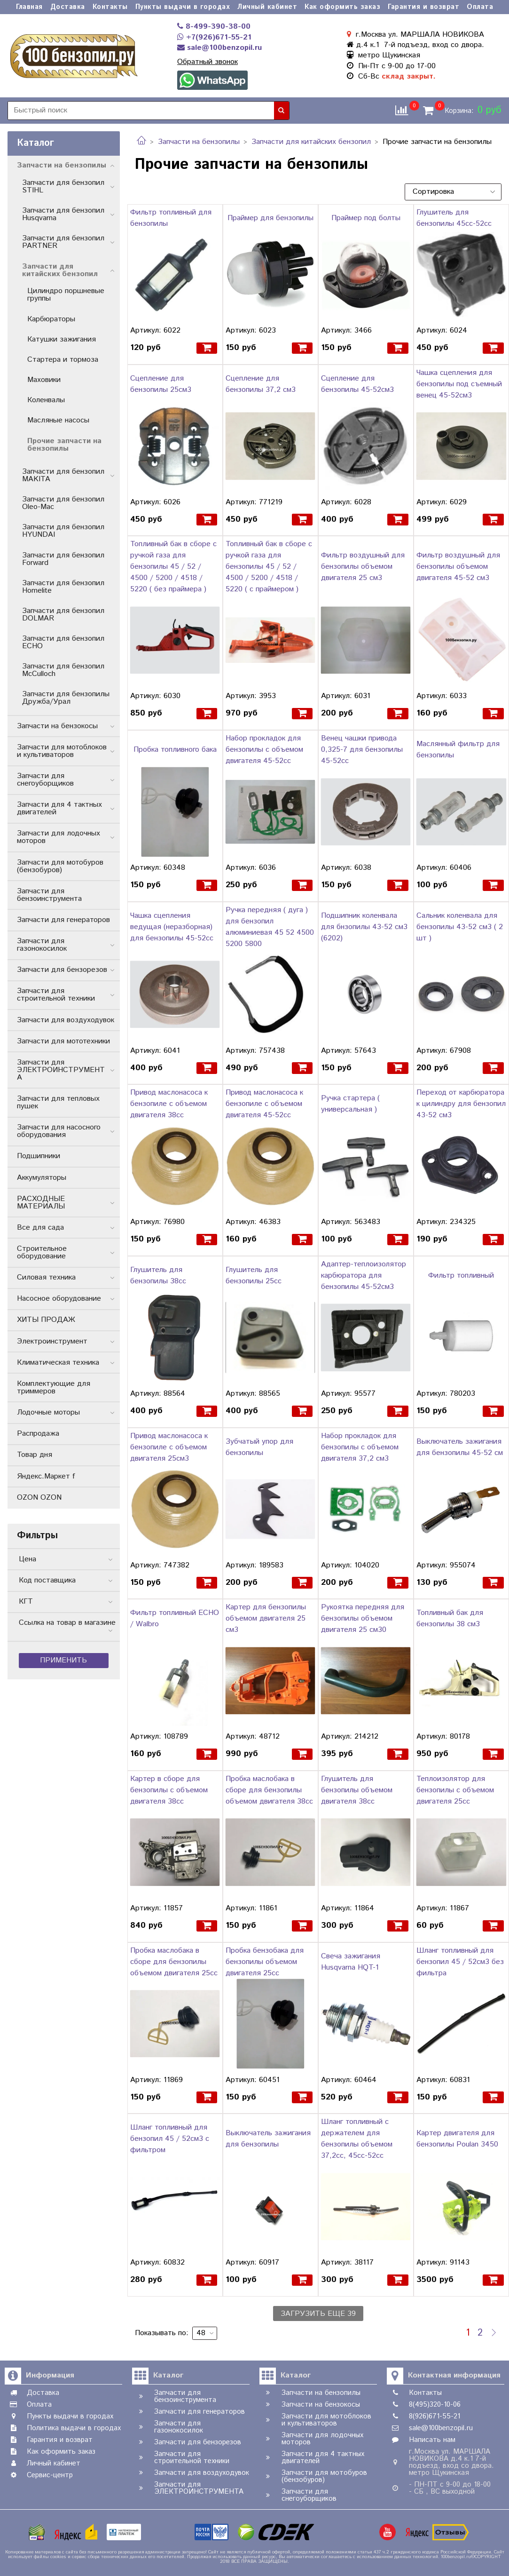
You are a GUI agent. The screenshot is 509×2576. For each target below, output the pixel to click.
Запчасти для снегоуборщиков (45, 780)
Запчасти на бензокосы (57, 726)
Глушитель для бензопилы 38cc (158, 1275)
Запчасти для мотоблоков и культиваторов (62, 751)
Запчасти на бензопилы (199, 141)
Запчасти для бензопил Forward (63, 559)
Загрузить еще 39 (318, 2313)
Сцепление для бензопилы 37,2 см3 (261, 384)
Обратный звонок (207, 61)
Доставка (67, 7)
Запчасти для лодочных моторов (58, 837)
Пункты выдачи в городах (182, 7)
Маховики (44, 379)
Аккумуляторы (41, 1177)
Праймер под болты (365, 218)
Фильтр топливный (461, 1275)
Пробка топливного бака (175, 749)
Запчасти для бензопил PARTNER (63, 242)
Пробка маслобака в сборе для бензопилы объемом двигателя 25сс (174, 1962)
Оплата (480, 7)
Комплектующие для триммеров (53, 1387)
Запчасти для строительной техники (56, 995)
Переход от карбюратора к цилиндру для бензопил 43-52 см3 (461, 1104)
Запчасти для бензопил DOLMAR (63, 614)
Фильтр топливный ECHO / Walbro (174, 1618)
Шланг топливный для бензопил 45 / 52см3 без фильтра (460, 1962)
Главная (29, 7)
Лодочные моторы (48, 1412)
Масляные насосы (58, 420)
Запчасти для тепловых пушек (58, 1102)
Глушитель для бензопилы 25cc (254, 1275)
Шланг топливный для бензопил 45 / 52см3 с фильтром (169, 2138)
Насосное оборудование (59, 1298)
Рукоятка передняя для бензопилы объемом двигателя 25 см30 (362, 1618)
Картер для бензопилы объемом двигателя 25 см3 (266, 1618)
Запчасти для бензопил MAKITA (63, 475)
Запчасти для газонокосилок (42, 945)
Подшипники (38, 1156)
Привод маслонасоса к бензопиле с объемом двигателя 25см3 (169, 1447)
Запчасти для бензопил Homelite (63, 587)
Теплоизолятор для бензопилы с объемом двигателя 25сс (455, 1790)
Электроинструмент (52, 1341)
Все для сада (40, 1227)
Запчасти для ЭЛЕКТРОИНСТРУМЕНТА (61, 1070)
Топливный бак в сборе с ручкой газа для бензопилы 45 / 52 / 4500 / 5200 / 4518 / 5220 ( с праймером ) (269, 567)
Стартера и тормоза (62, 359)
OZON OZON (39, 1497)
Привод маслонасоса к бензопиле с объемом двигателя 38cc (169, 1104)
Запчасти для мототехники (63, 1041)
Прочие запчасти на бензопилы (64, 445)
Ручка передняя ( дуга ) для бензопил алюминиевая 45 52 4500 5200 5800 (270, 927)
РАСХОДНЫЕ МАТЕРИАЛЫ (41, 1202)
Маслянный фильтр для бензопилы (458, 750)
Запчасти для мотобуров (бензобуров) (60, 866)
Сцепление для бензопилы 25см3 (160, 384)
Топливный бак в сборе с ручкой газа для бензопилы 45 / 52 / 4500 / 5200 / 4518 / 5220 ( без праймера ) (173, 567)
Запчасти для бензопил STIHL (63, 186)
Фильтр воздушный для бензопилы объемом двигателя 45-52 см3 (458, 566)
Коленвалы (46, 400)
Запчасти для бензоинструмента (49, 895)
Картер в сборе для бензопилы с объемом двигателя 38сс (169, 1790)
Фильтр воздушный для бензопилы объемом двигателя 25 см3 (363, 566)
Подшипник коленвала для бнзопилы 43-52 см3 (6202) (364, 927)
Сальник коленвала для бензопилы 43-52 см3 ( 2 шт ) (459, 927)
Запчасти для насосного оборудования (59, 1131)
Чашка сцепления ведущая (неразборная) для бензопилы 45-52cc (171, 927)
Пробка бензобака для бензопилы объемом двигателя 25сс (265, 1962)
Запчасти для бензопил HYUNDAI (63, 531)
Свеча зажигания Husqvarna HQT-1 (350, 1962)
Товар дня (34, 1454)
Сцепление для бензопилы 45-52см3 (357, 384)
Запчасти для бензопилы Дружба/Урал (66, 698)
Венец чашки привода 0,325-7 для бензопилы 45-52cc (362, 749)
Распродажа (38, 1433)
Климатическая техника (58, 1362)
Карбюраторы (51, 319)
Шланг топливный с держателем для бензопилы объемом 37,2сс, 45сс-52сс (356, 2138)
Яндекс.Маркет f (46, 1476)
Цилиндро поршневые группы (65, 295)
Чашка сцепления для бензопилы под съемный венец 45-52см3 (459, 384)
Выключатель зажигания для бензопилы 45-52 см (459, 1447)
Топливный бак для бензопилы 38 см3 (449, 1618)
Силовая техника (46, 1277)
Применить (63, 1660)
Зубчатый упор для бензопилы (259, 1447)
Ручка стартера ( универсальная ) (350, 1104)
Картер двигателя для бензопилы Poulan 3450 (457, 2139)
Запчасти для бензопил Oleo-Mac (63, 503)
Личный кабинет (267, 7)
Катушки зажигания (61, 339)
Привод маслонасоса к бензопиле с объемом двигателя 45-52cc (264, 1104)
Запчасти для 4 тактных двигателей (59, 808)
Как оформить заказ (342, 7)
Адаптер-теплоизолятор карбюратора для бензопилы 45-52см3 (363, 1275)
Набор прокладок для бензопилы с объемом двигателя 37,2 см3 (360, 1447)
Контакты (110, 7)
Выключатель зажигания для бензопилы (268, 2139)
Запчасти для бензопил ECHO (63, 642)
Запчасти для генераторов (63, 919)
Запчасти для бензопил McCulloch (63, 670)
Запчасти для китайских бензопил (311, 141)
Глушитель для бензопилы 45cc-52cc (454, 218)
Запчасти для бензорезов (62, 969)
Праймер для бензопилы (270, 218)
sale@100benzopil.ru (219, 47)
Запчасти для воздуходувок (65, 1020)
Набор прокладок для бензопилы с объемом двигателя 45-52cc (264, 749)
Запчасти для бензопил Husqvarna (63, 214)
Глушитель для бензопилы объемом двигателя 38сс (356, 1790)
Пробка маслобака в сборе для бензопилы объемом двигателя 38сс (269, 1790)
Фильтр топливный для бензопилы (170, 218)
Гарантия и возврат (423, 7)
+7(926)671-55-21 (214, 37)
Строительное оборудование (42, 1252)
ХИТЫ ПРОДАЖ (46, 1319)
